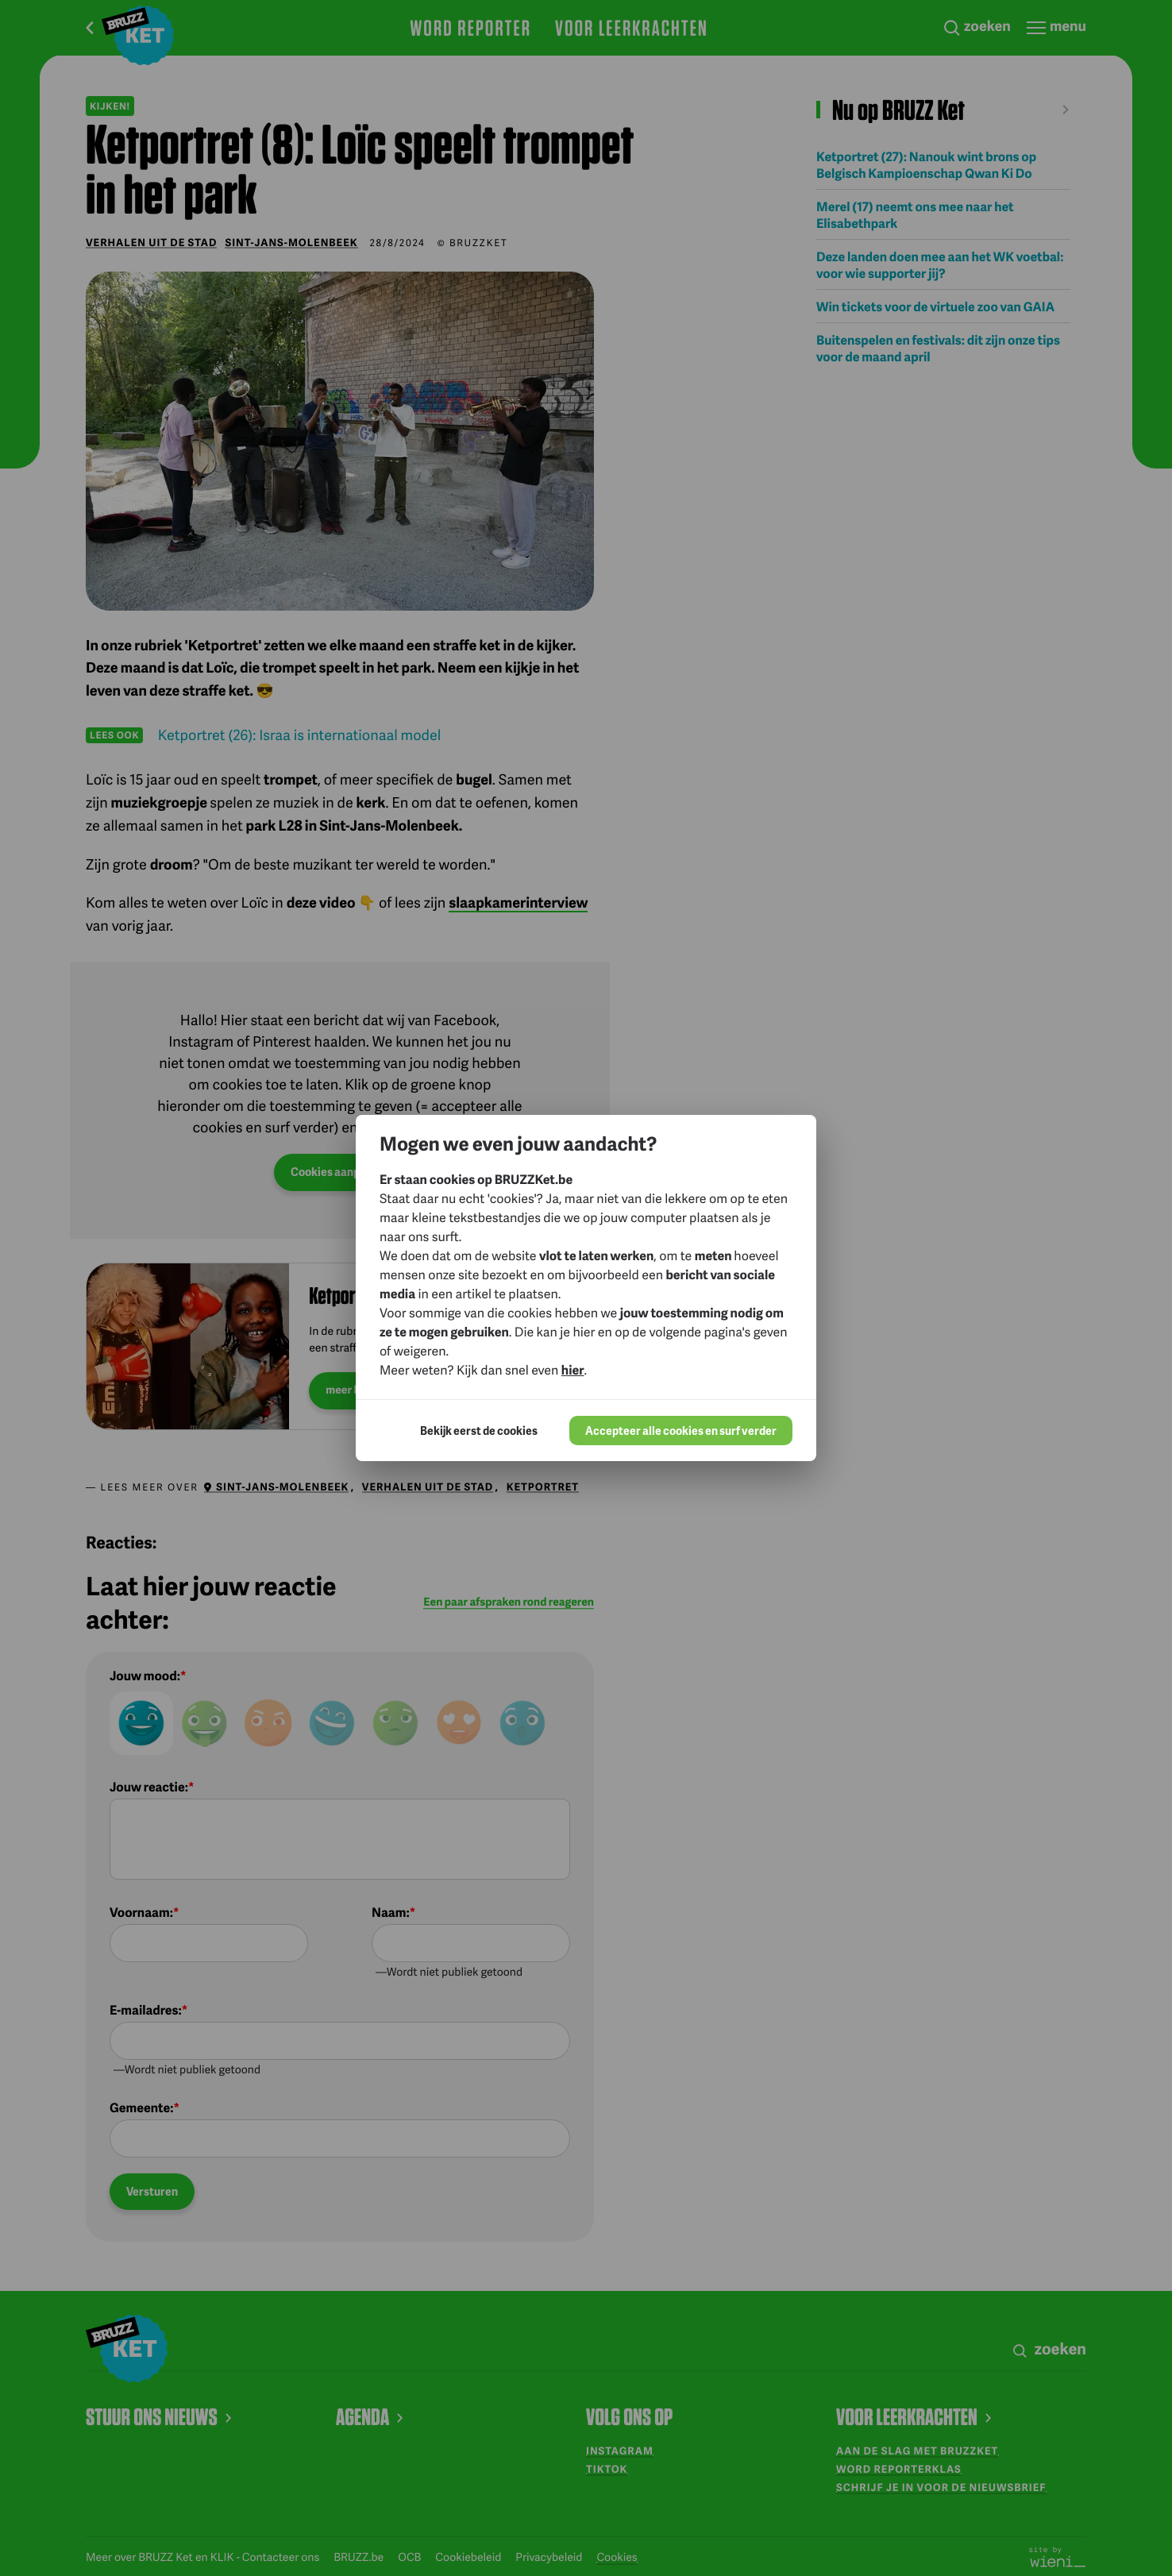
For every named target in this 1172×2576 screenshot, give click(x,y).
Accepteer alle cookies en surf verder (681, 1430)
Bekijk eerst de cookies (479, 1430)
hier (572, 1369)
